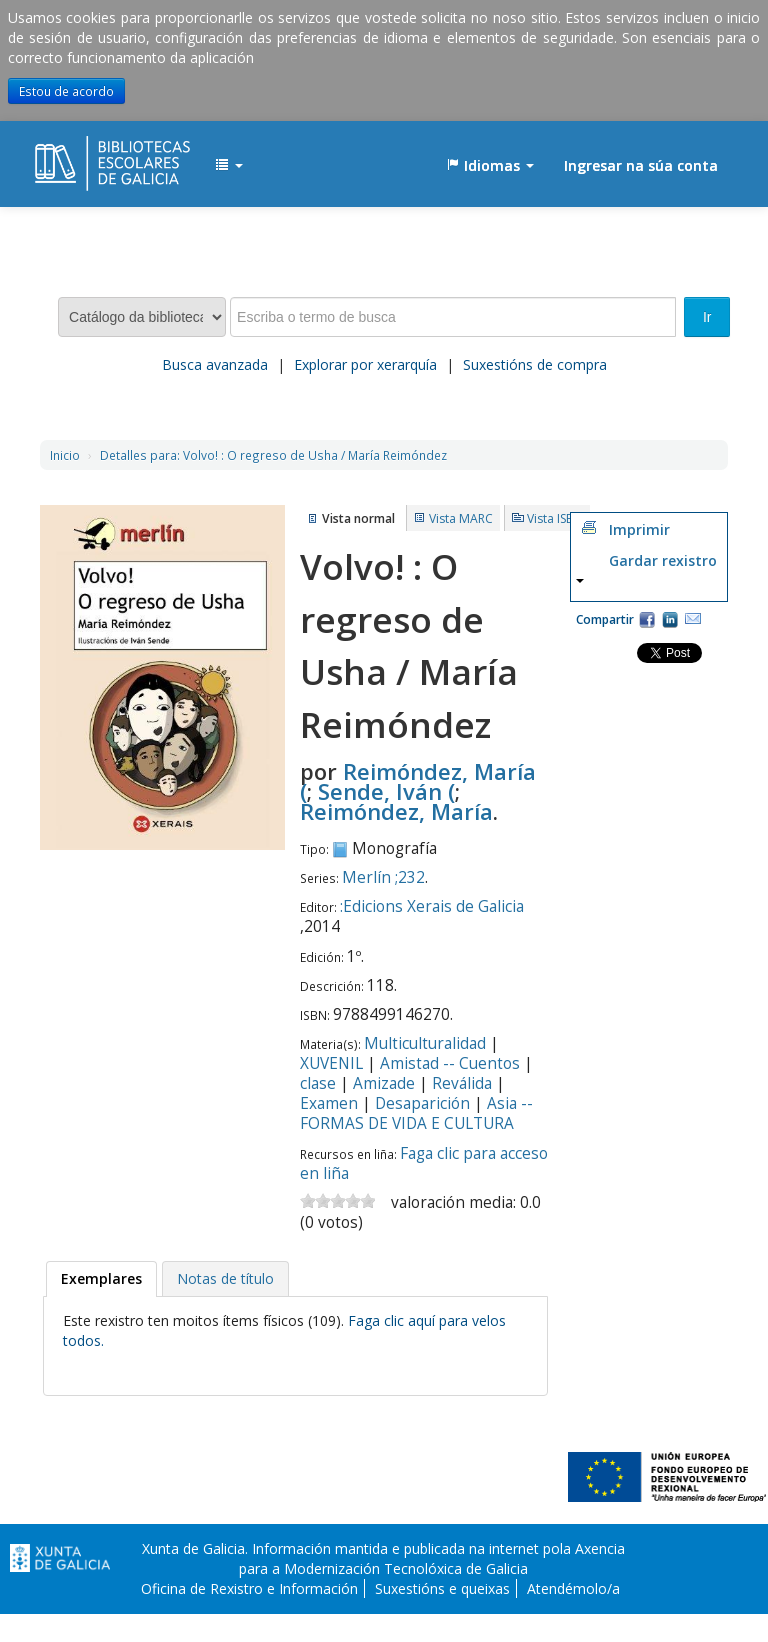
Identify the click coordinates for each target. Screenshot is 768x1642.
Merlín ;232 (383, 877)
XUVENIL (331, 1063)
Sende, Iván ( (386, 791)
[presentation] (101, 1279)
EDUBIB (85, 156)
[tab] (101, 1279)
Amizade (384, 1083)
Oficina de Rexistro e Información (249, 1588)
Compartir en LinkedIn (670, 619)
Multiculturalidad (425, 1043)
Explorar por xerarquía (365, 364)
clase (318, 1083)
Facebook (647, 619)
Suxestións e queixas (442, 1588)
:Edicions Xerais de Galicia (432, 906)
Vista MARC (461, 518)
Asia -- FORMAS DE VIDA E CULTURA (416, 1113)
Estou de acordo (66, 91)
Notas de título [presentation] (225, 1278)
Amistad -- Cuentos (450, 1063)
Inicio (65, 455)
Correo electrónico (693, 619)
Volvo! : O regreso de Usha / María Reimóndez (273, 455)
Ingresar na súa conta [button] (641, 165)
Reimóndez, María (396, 811)
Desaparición (422, 1103)
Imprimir (639, 529)
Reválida (462, 1083)
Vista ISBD (555, 518)
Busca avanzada (215, 364)
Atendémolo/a (573, 1588)
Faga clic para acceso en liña (424, 1163)
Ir (707, 317)
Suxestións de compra (535, 364)
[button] (229, 166)
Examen (329, 1103)
